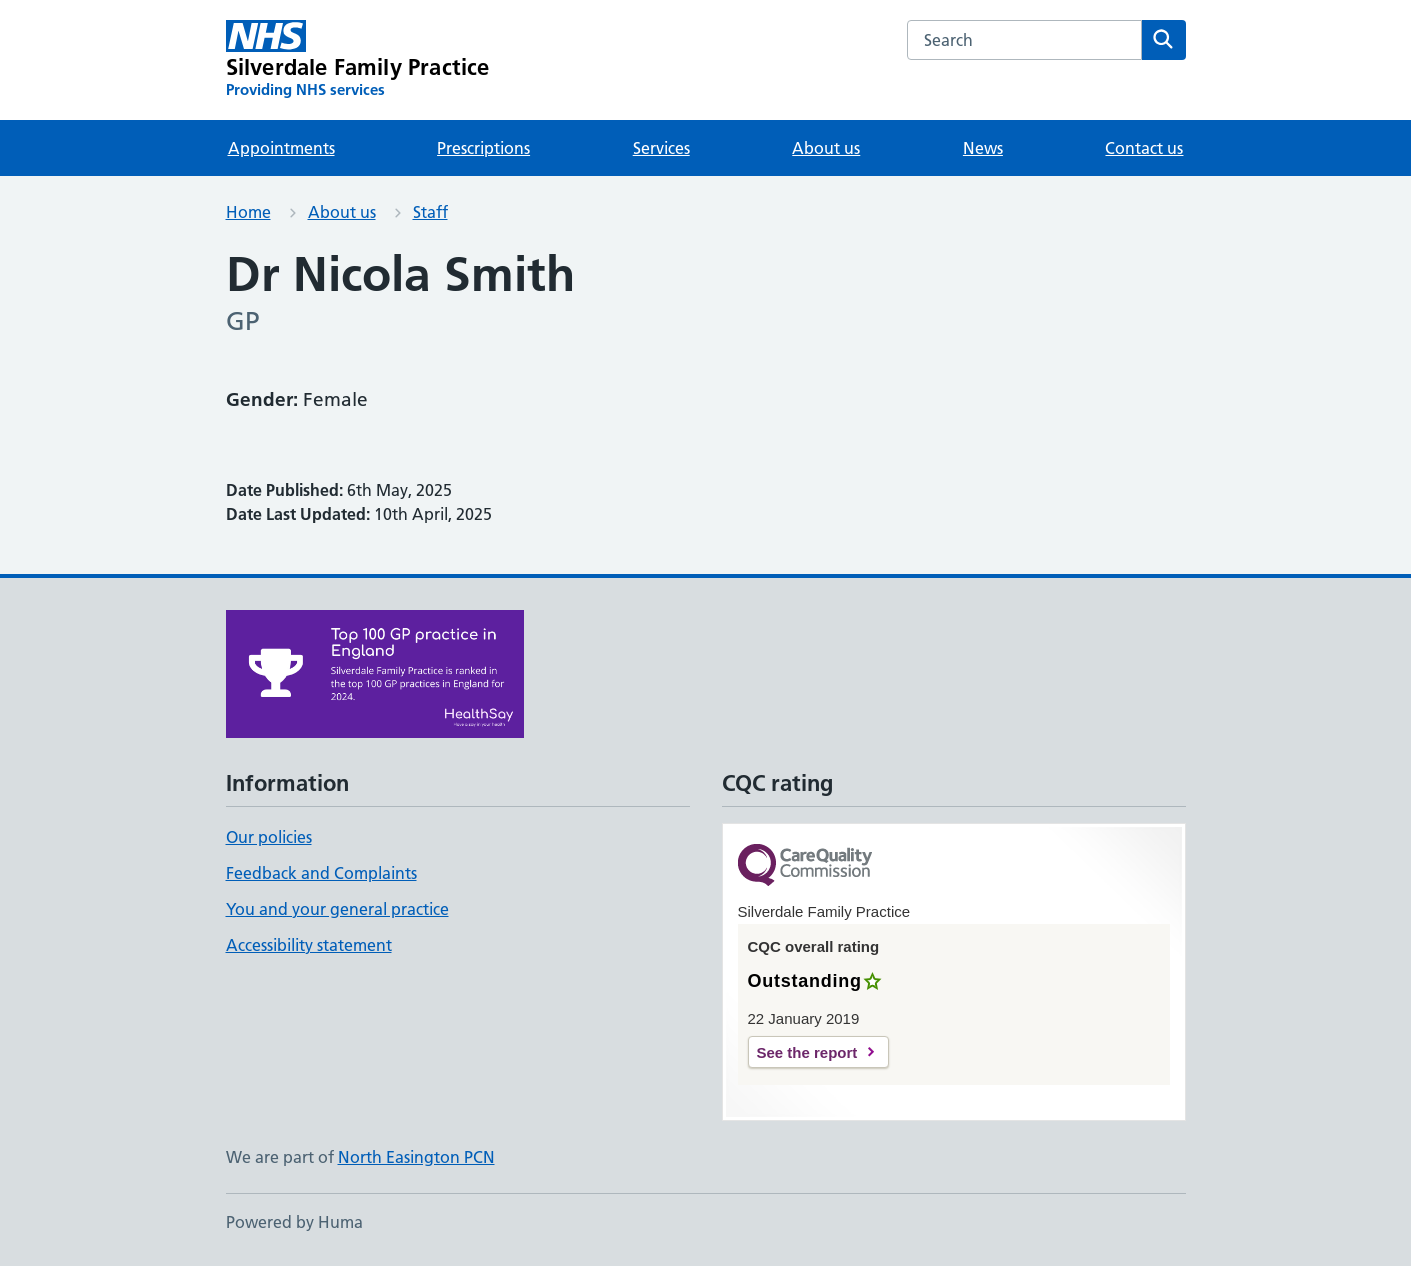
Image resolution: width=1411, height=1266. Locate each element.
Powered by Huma (294, 1222)
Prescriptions (483, 148)
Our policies (269, 837)
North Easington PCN (416, 1157)
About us (826, 148)
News (983, 148)
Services (661, 148)
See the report (807, 1052)
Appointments (281, 148)
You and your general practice (337, 909)
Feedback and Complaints (321, 873)
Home (248, 212)
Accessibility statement (309, 945)
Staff (430, 212)
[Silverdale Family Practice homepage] (358, 60)
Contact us (1144, 148)
